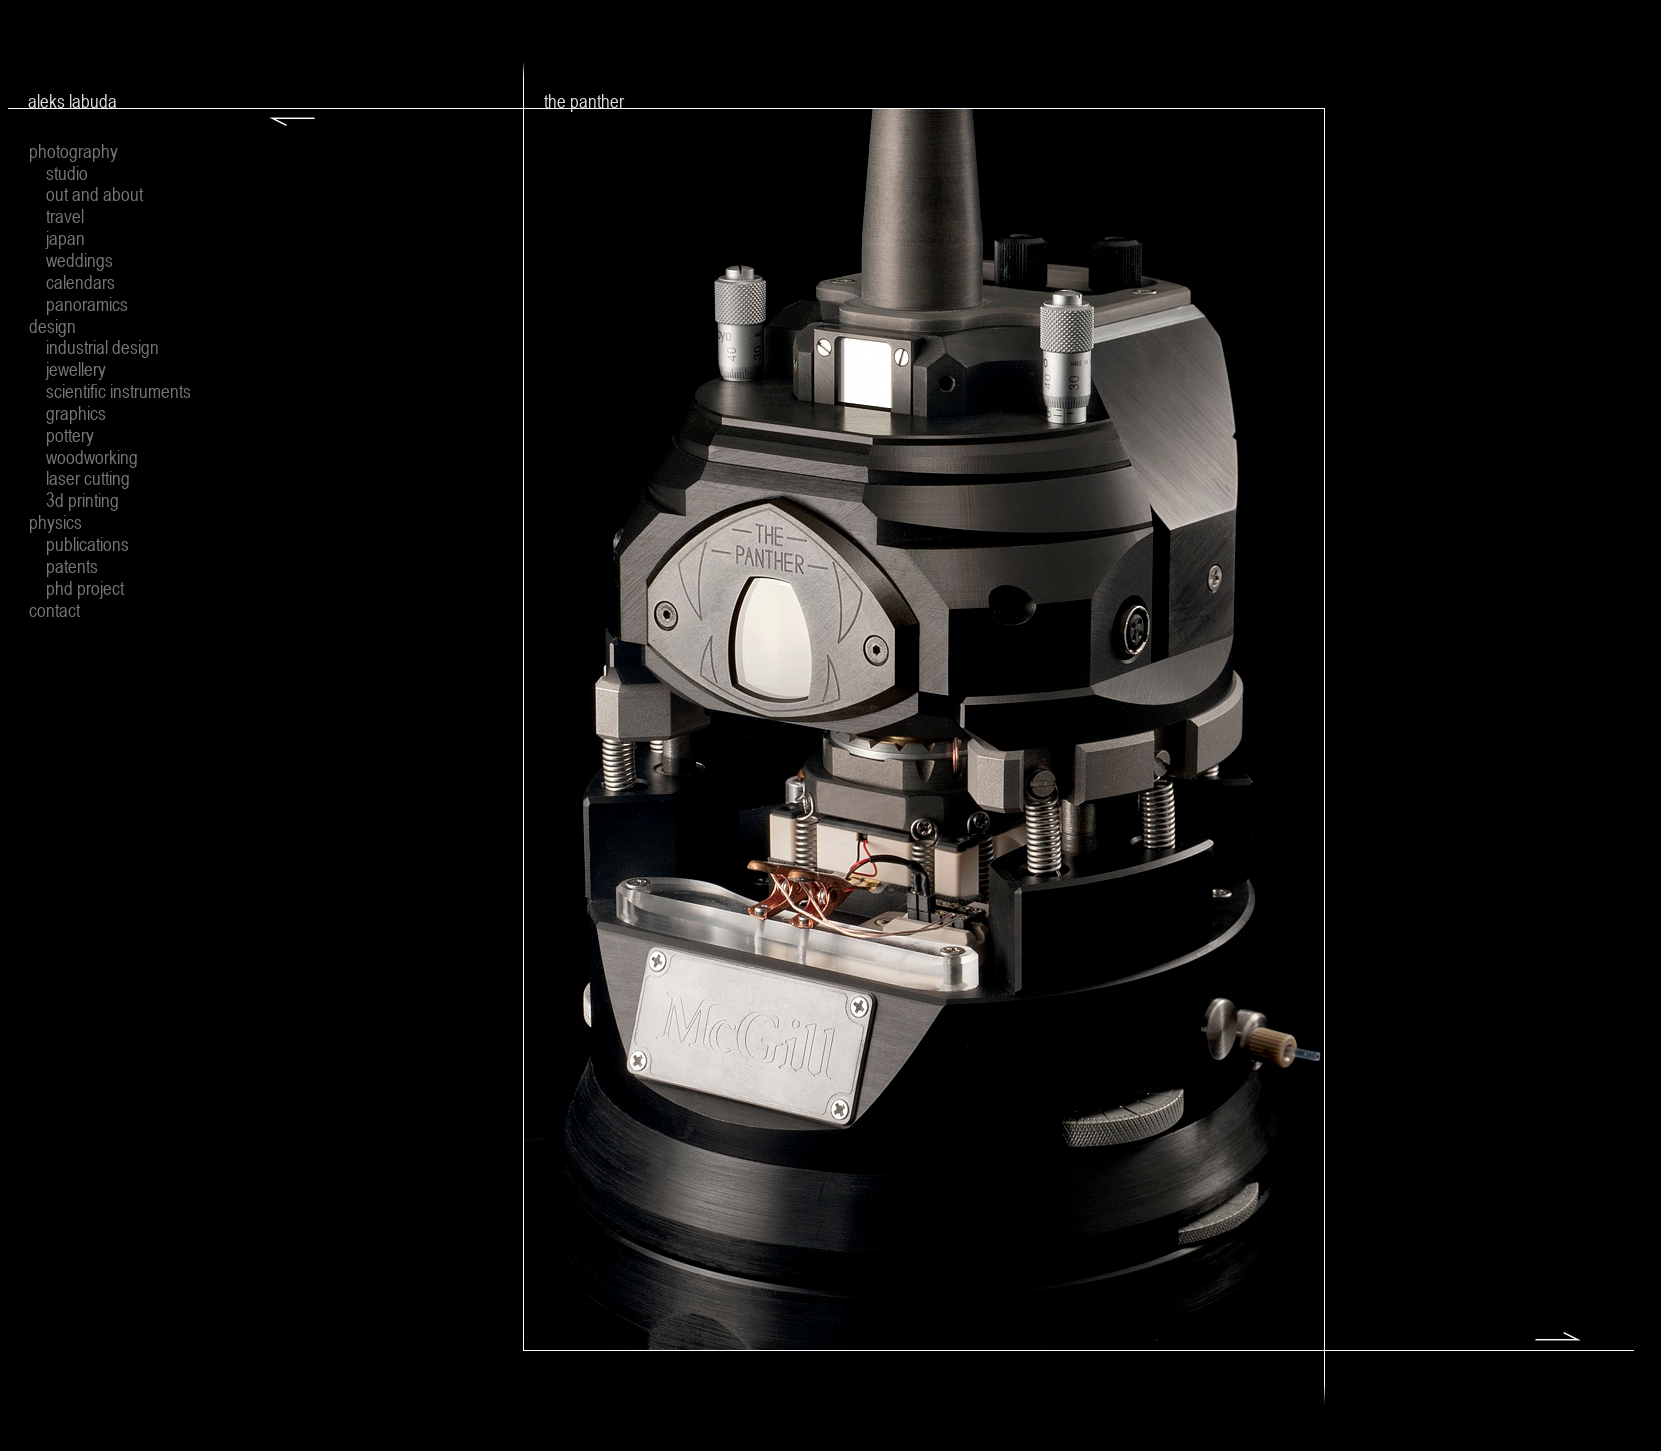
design (52, 326)
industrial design (102, 347)
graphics (76, 413)
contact (54, 610)
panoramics (87, 304)
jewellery (76, 369)
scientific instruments (118, 391)
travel (65, 216)
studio (67, 173)
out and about (94, 194)
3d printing (82, 500)
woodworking (92, 457)
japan (65, 238)
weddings (79, 260)
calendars (80, 282)
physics (55, 522)
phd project (85, 588)
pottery (70, 435)
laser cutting (88, 478)
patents (72, 566)
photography (73, 151)
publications (87, 544)
